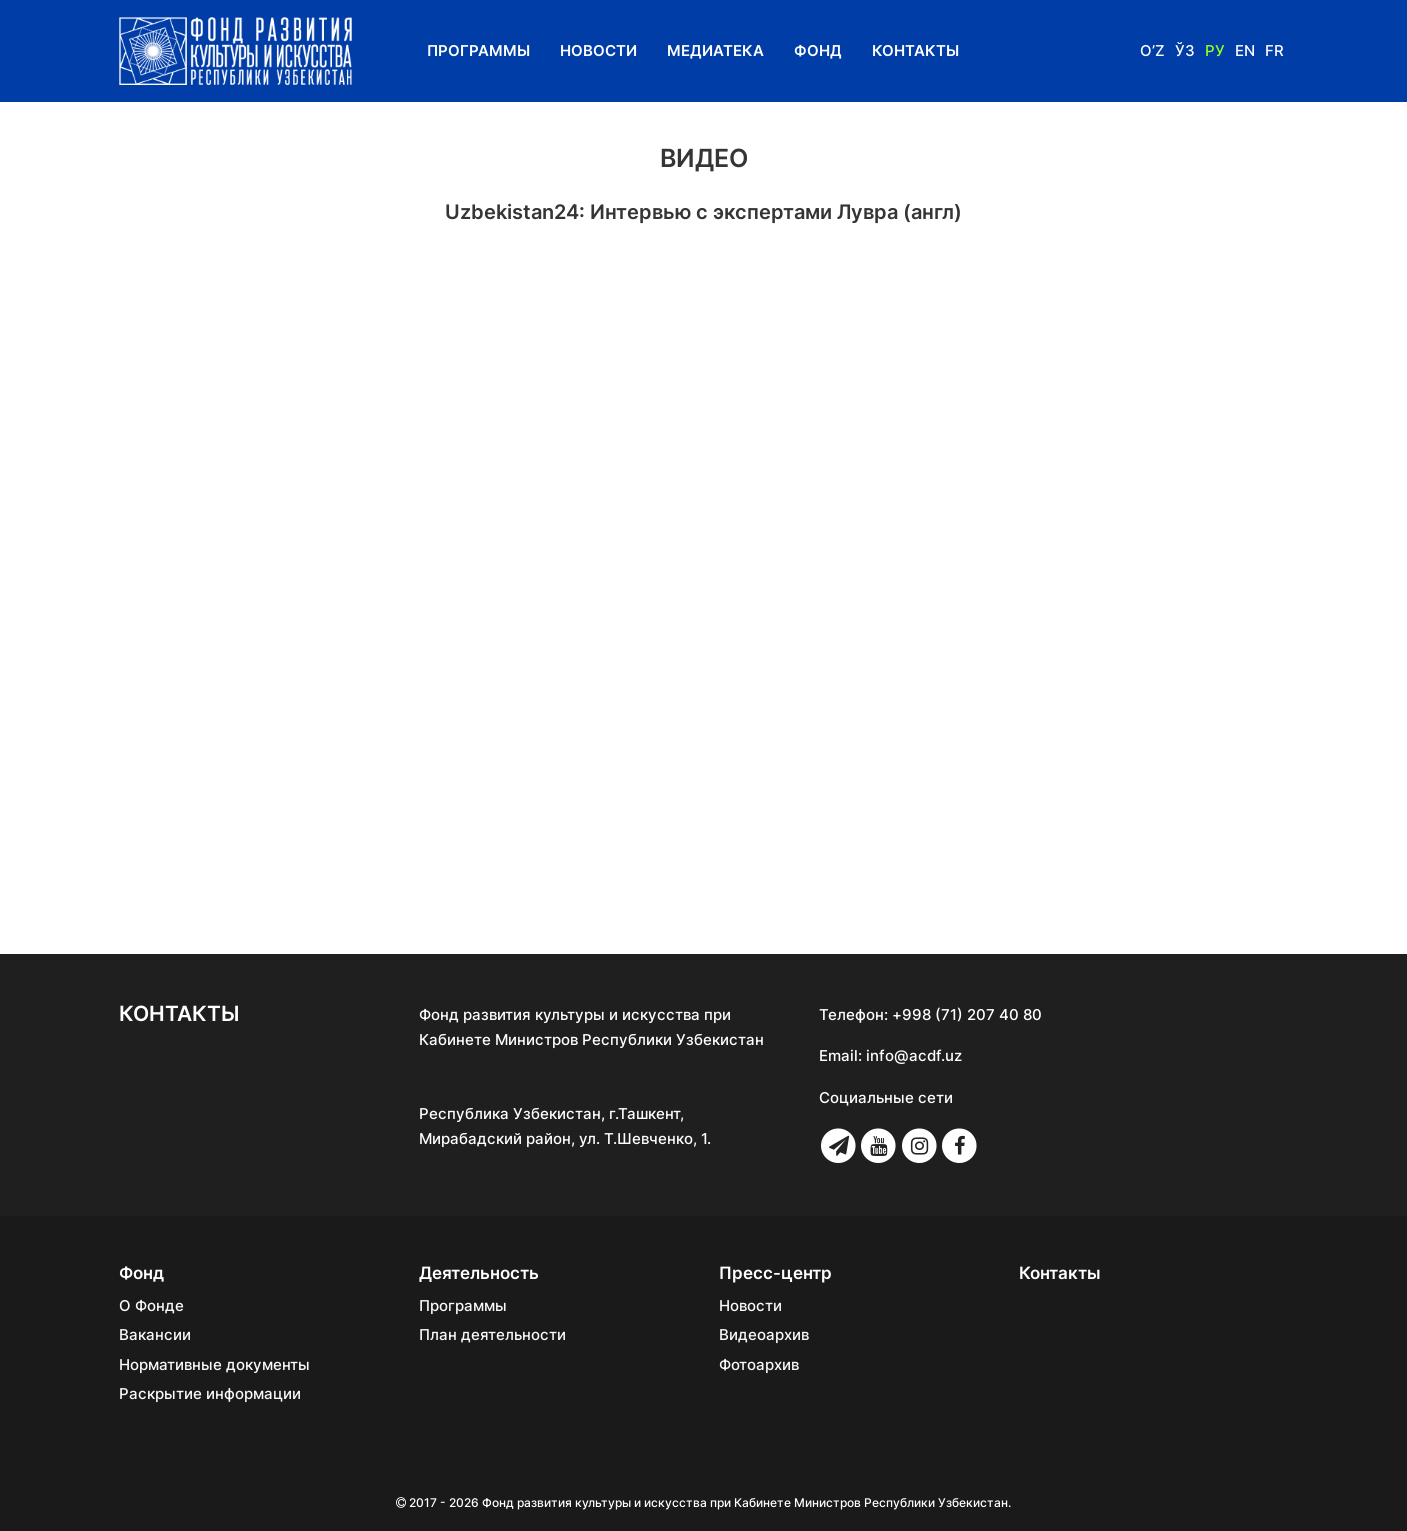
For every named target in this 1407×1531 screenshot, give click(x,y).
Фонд (818, 50)
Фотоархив (759, 1365)
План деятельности (492, 1335)
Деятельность (479, 1273)
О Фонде (151, 1306)
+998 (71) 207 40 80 (967, 1014)
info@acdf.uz (914, 1055)
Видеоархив (764, 1335)
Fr (1274, 50)
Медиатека (715, 50)
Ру (1215, 50)
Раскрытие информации (210, 1394)
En (1245, 50)
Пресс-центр (775, 1273)
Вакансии (155, 1335)
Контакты (915, 50)
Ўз (1185, 50)
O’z (1152, 50)
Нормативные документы (214, 1365)
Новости (598, 50)
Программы (478, 50)
